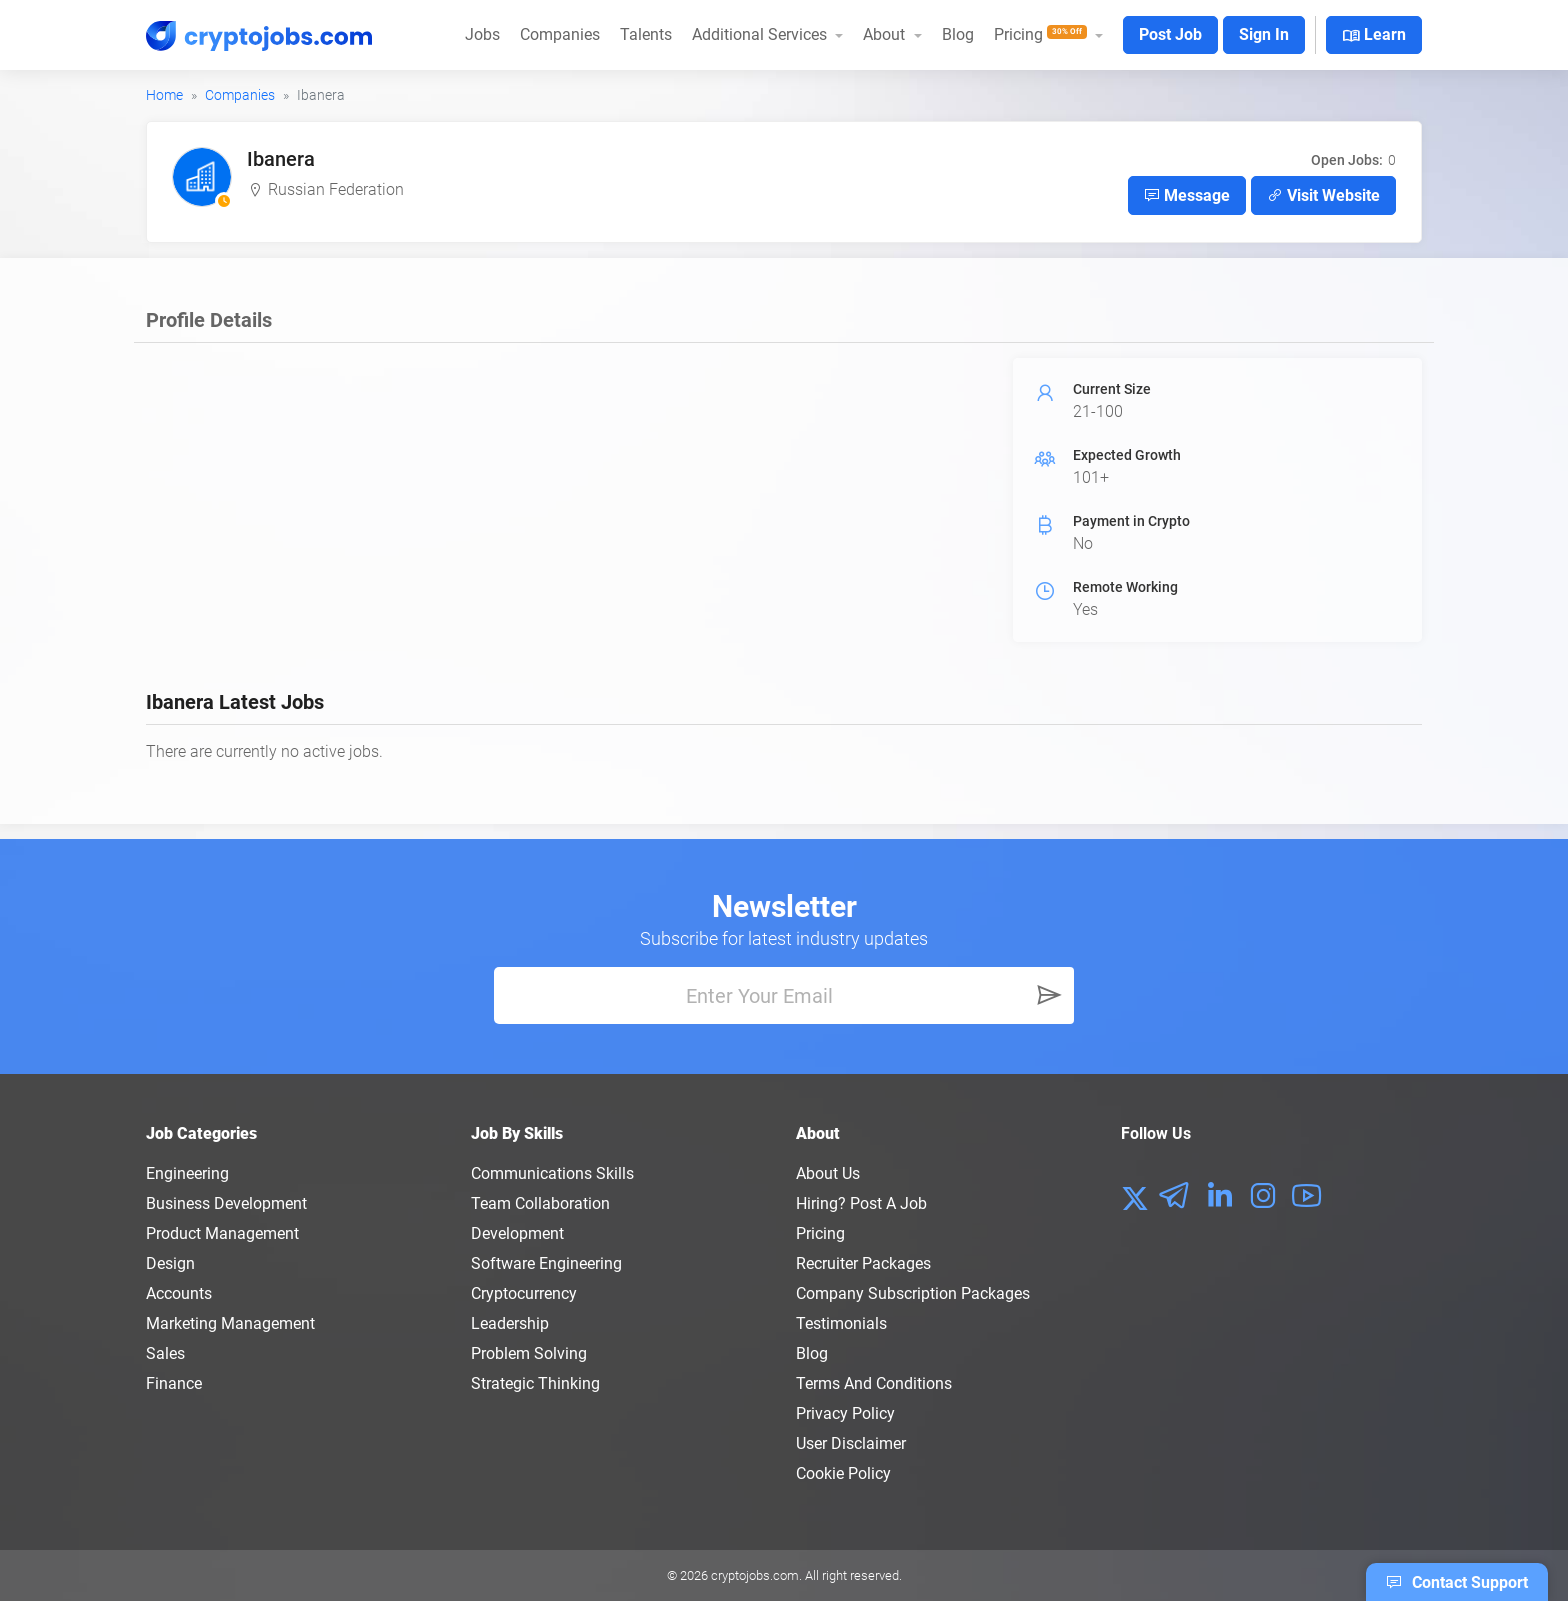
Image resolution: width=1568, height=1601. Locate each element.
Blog (958, 34)
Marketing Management (230, 1323)
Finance (174, 1383)
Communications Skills (552, 1173)
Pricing (820, 1233)
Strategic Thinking (535, 1383)
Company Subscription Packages (913, 1293)
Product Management (222, 1233)
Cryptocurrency (524, 1293)
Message (1187, 195)
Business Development (226, 1203)
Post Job (1170, 34)
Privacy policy (845, 1413)
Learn (1374, 36)
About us (828, 1173)
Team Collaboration (540, 1203)
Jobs (482, 34)
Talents (646, 34)
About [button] (886, 34)
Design (170, 1263)
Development (517, 1233)
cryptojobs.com (755, 1575)
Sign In (1264, 34)
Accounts (179, 1293)
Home (164, 95)
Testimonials (841, 1323)
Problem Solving (529, 1353)
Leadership (510, 1323)
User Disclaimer (851, 1443)
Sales (165, 1353)
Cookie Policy (843, 1473)
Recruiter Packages (863, 1263)
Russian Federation (336, 189)
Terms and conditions (874, 1383)
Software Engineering (546, 1263)
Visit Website (1323, 195)
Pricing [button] (1042, 34)
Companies (560, 34)
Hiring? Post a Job (861, 1203)
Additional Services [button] (761, 34)
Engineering (187, 1173)
